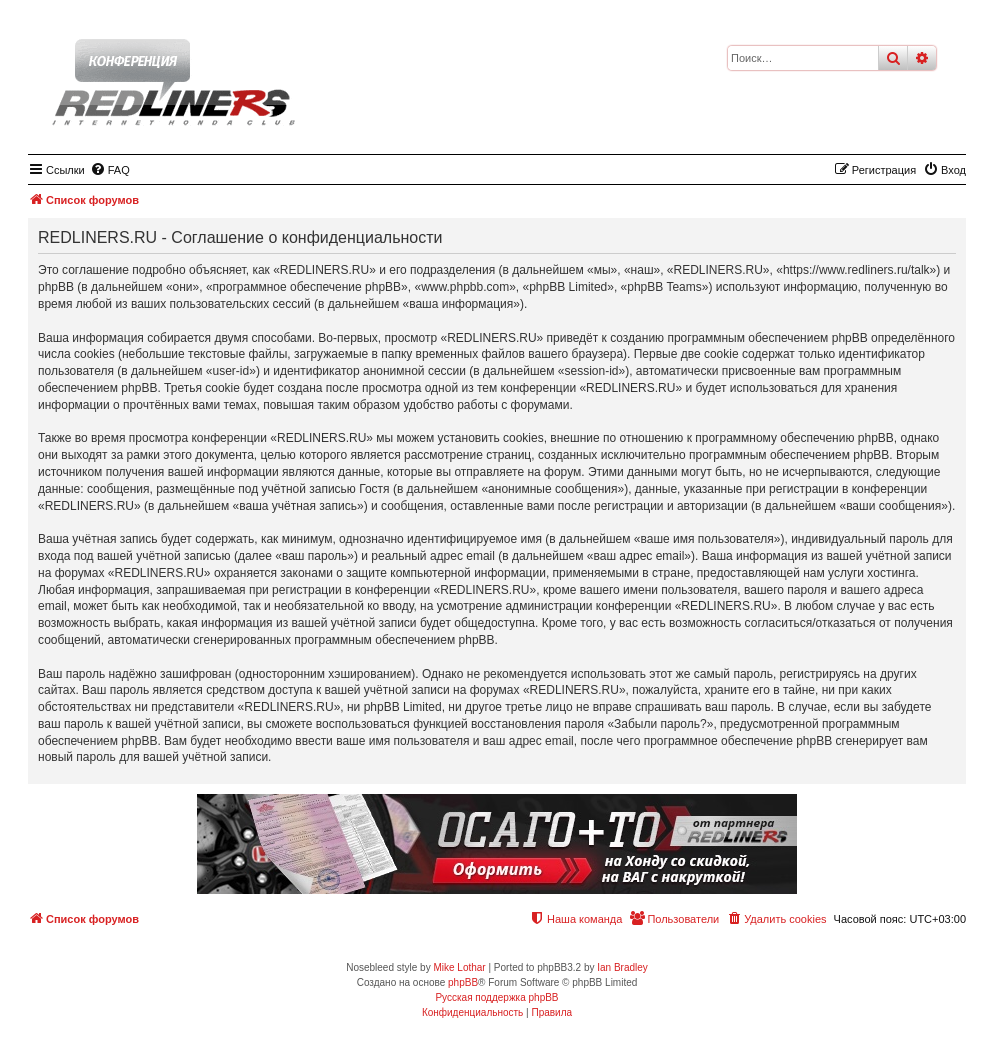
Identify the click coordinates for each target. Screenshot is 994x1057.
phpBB (463, 982)
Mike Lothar (459, 967)
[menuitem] (110, 170)
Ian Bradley (622, 967)
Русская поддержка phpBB (496, 997)
